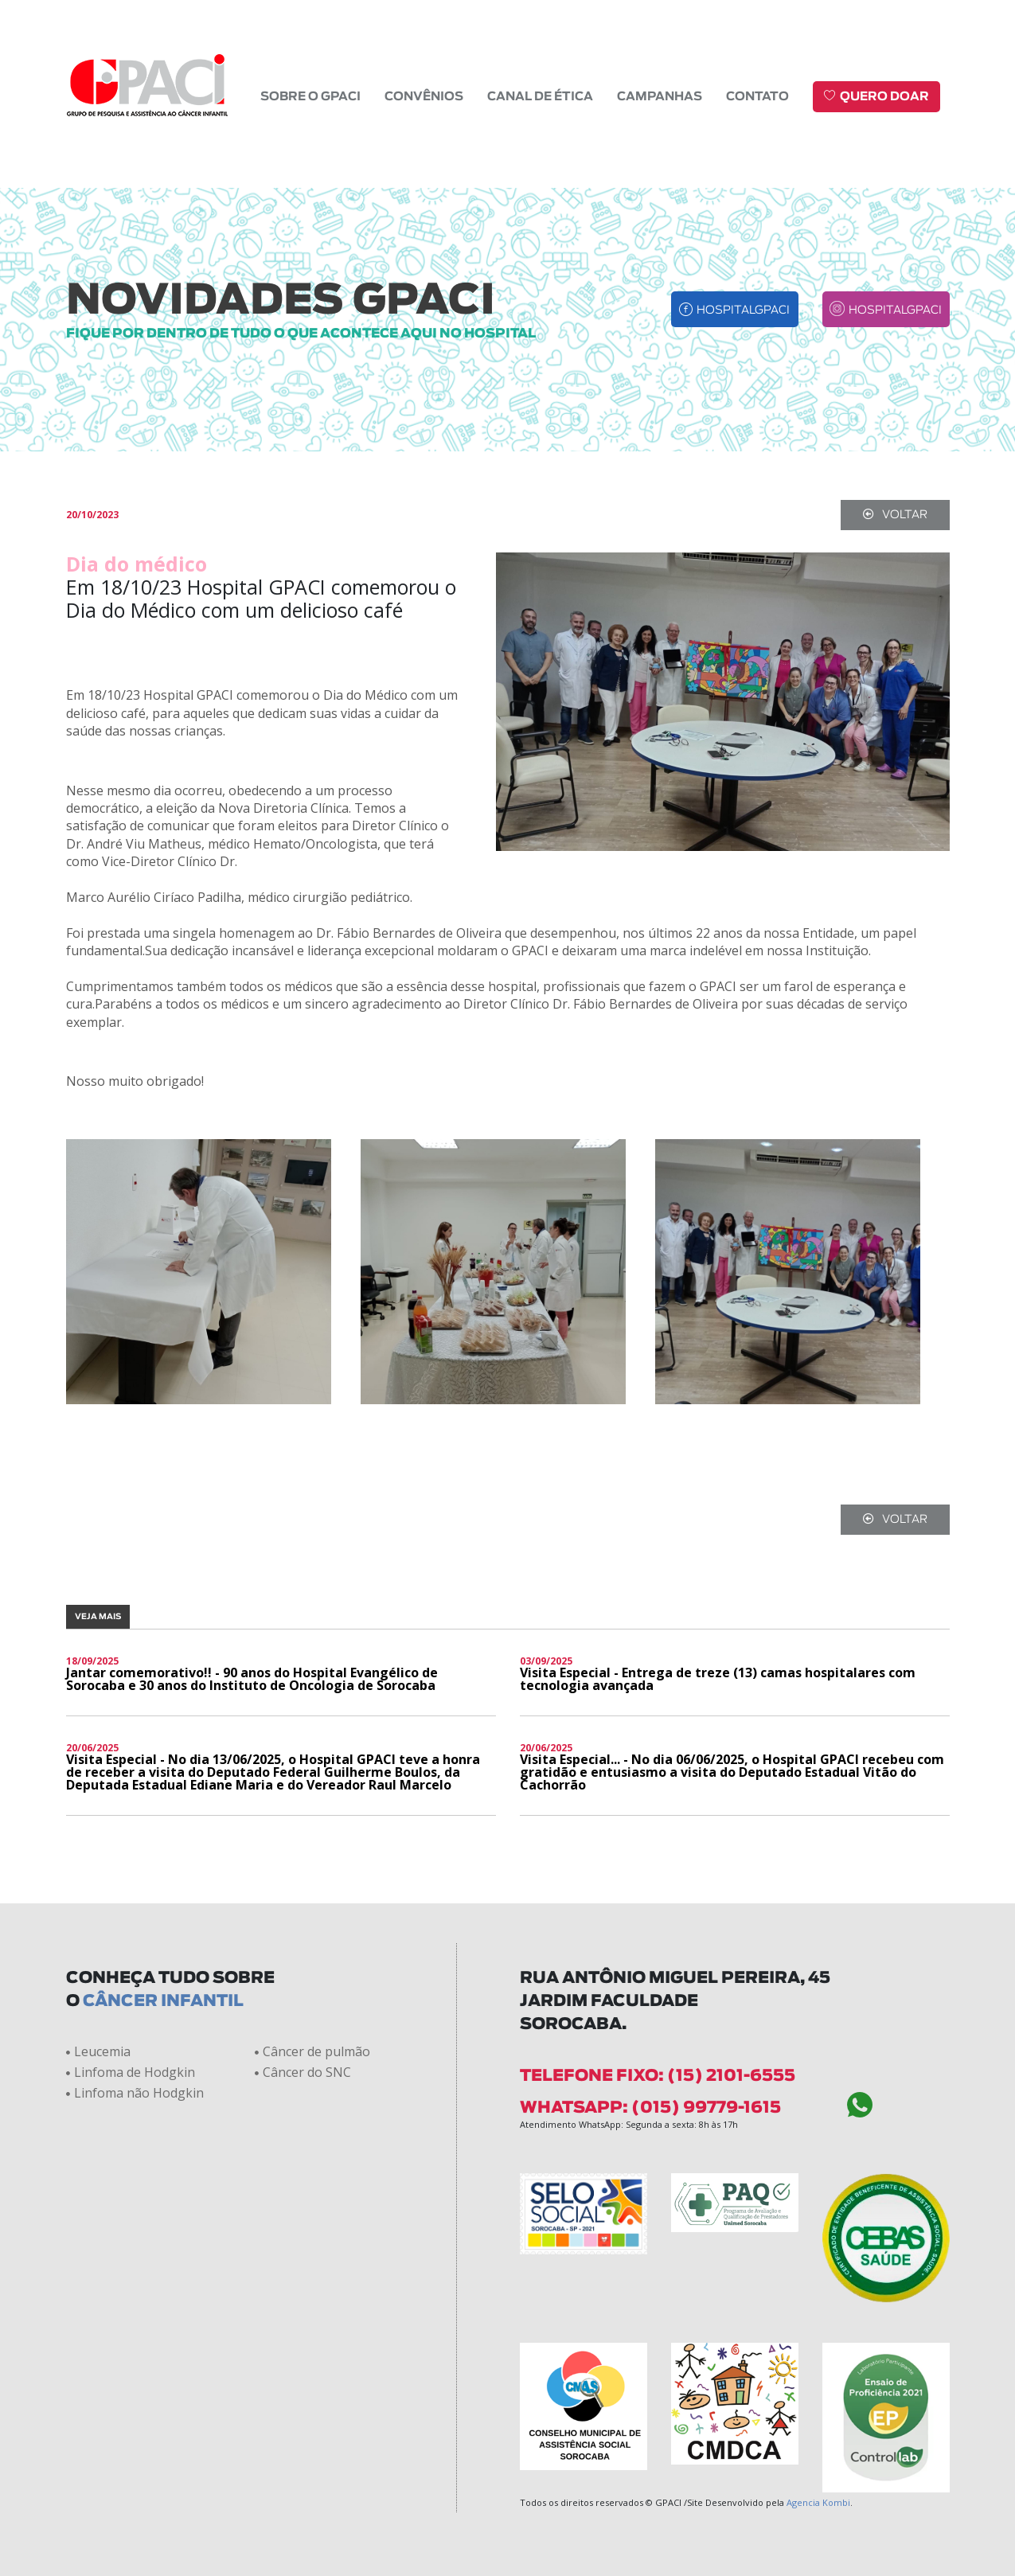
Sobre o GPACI (310, 97)
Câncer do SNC (303, 2072)
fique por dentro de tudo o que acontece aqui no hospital (301, 333)
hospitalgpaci (734, 309)
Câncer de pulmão (312, 2051)
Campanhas (659, 97)
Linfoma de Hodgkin (130, 2072)
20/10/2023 (92, 515)
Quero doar (876, 96)
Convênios (424, 97)
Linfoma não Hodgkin (135, 2093)
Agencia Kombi (818, 2502)
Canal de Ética (540, 97)
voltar (895, 515)
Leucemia (98, 2051)
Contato (757, 97)
